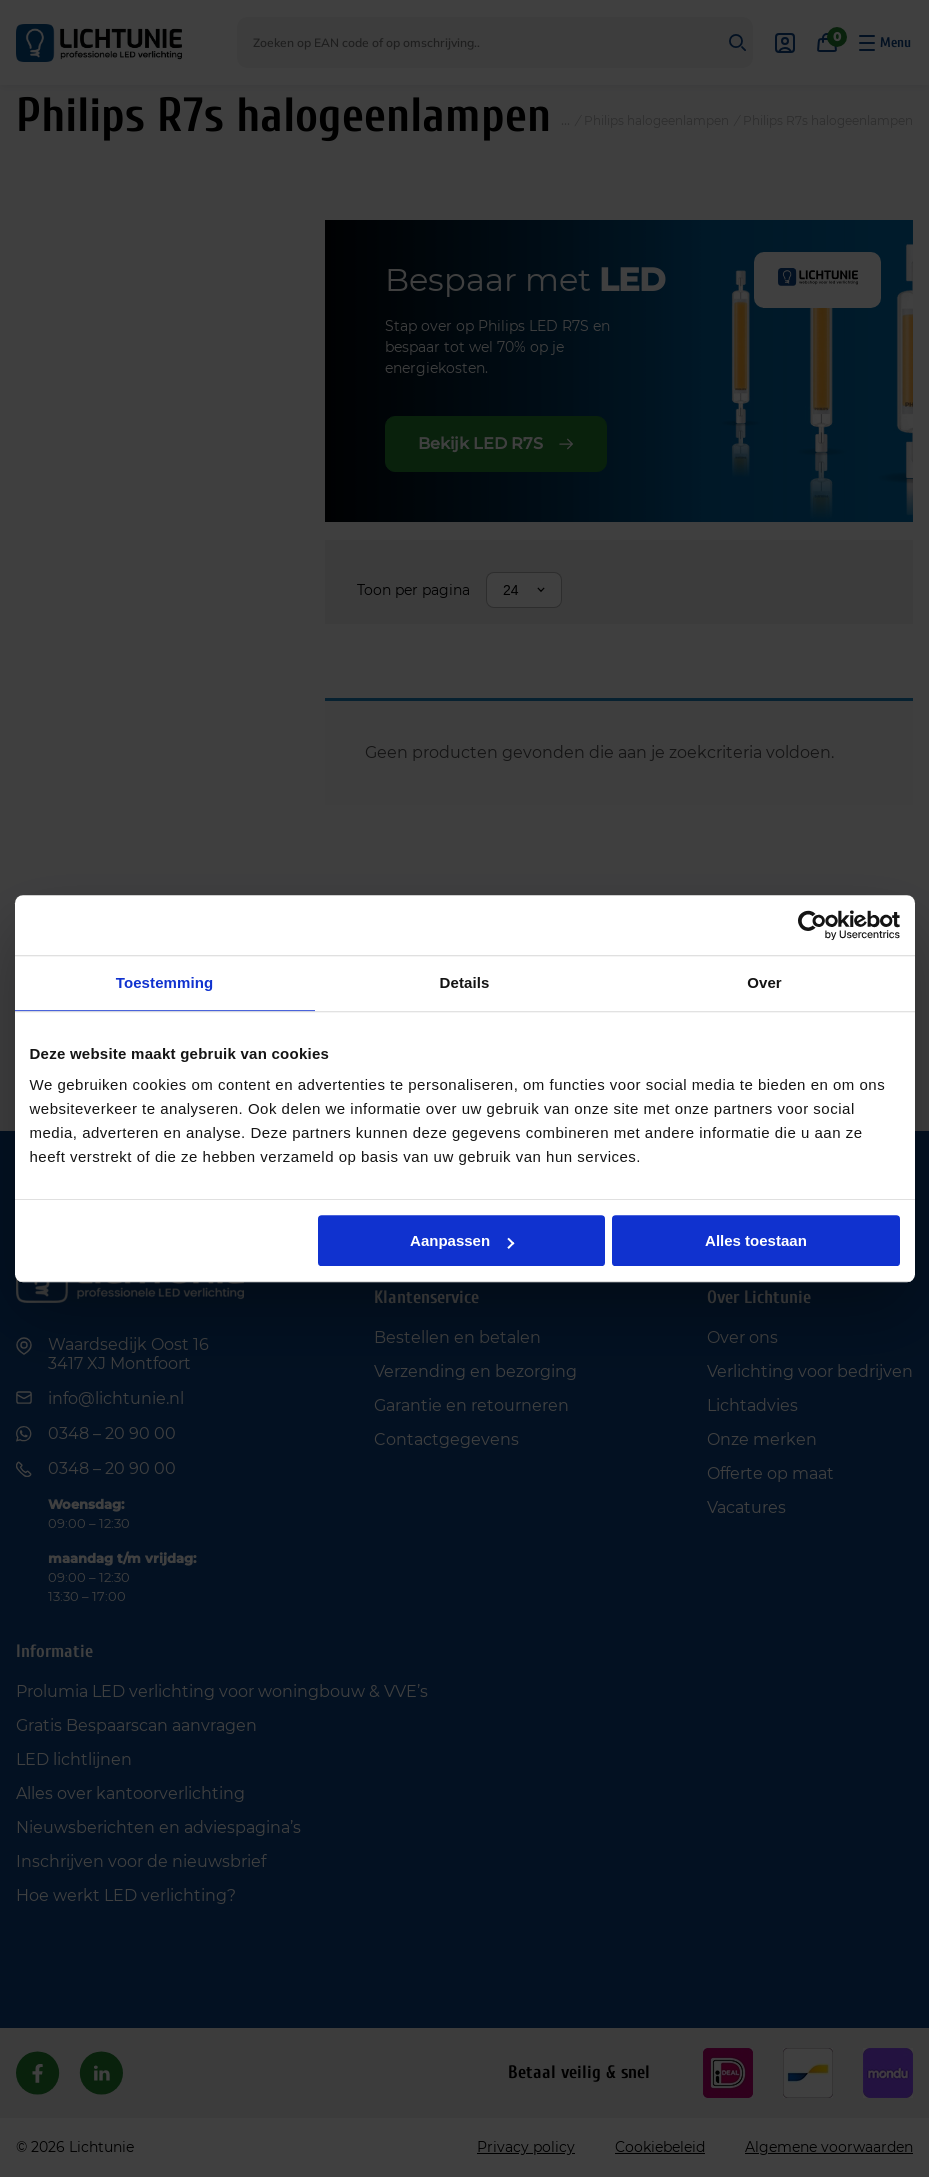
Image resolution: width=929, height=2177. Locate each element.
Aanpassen (462, 1240)
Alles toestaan (756, 1240)
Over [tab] (764, 982)
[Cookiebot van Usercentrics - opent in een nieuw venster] (812, 925)
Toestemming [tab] (165, 982)
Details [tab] (465, 982)
